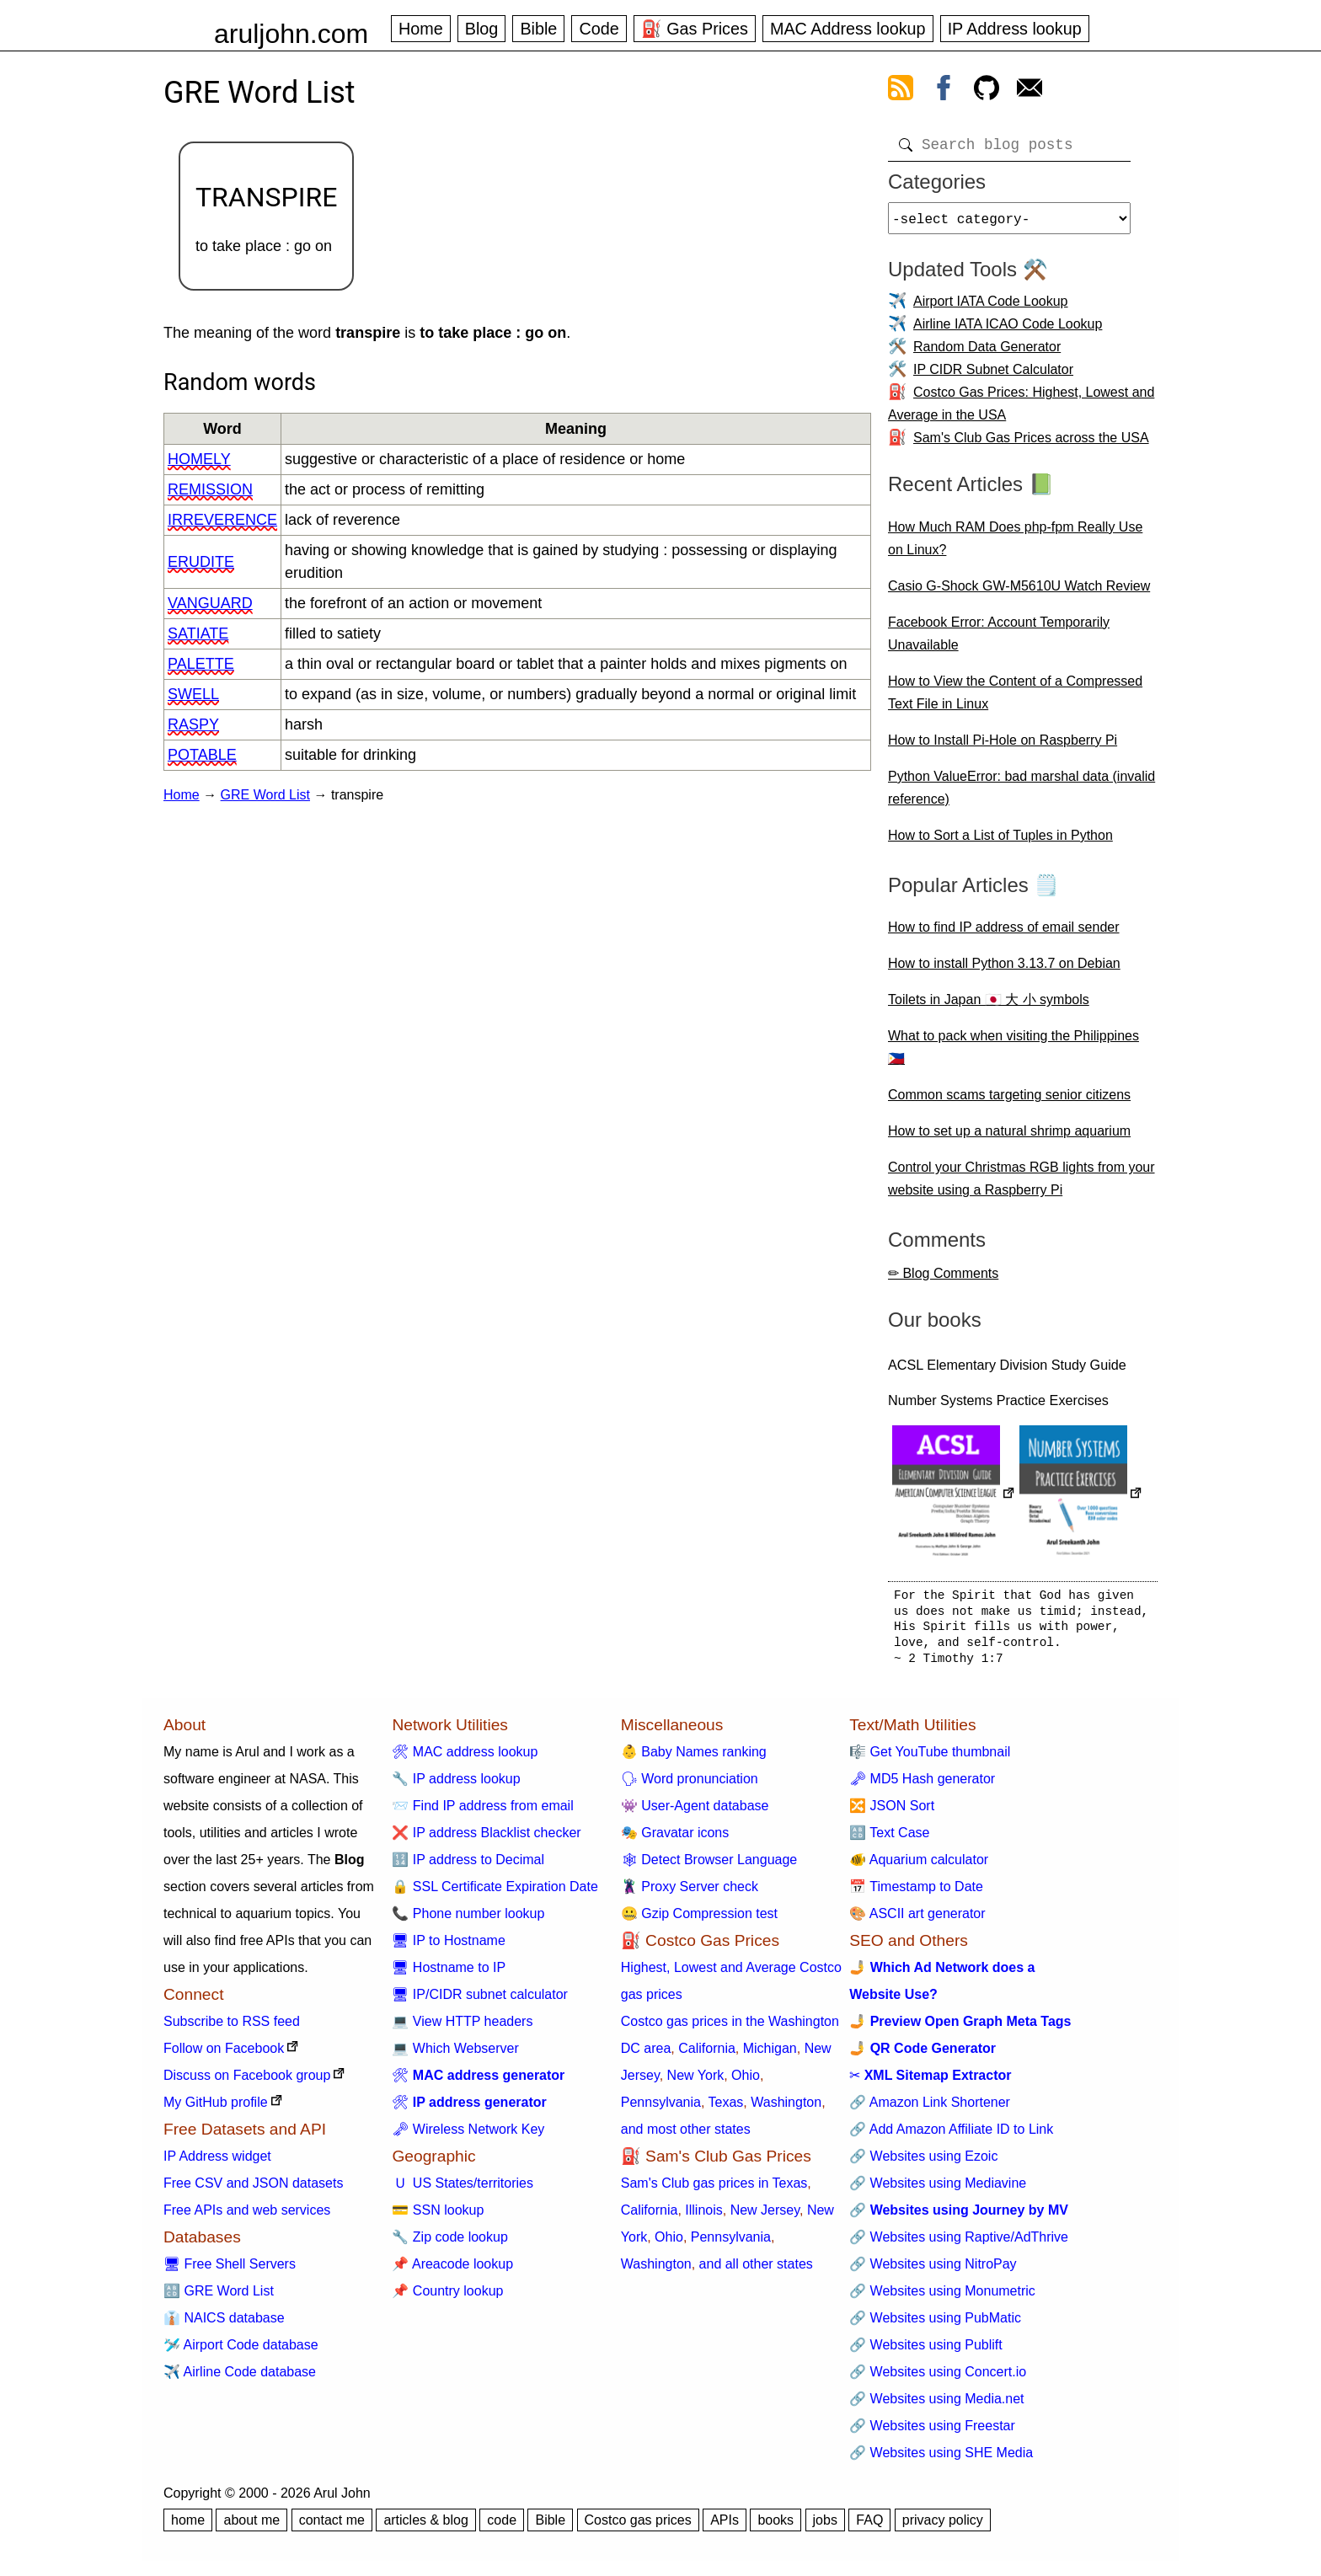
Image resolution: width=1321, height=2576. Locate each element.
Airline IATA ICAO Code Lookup (1007, 330)
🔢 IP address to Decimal (468, 1866)
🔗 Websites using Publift (926, 2351)
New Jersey (765, 2217)
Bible (538, 28)
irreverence (222, 519)
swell (193, 694)
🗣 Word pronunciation (689, 1785)
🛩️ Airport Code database (240, 2351)
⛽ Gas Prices (694, 28)
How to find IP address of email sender (1004, 934)
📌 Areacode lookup (452, 2270)
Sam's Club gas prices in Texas (714, 2190)
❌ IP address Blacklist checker (486, 1839)
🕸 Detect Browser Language (709, 1866)
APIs (724, 2527)
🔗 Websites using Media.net (936, 2405)
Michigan (770, 2055)
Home (420, 28)
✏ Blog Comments (943, 1280)
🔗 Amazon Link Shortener (929, 2109)
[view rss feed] (900, 91)
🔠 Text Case (889, 1839)
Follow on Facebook (223, 2055)
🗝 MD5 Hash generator (922, 1785)
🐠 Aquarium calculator (918, 1866)
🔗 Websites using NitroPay (932, 2270)
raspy (193, 724)
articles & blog (425, 2527)
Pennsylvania (661, 2109)
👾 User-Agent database (695, 1812)
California (706, 2055)
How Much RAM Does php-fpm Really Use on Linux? (1015, 545)
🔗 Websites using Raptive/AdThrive (958, 2244)
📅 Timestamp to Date (916, 1893)
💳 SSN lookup (438, 2217)
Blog (482, 28)
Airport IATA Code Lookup (990, 308)
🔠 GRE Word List (218, 2297)
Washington (786, 2109)
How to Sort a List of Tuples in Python (1000, 842)
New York (696, 2082)
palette (201, 663)
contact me (332, 2527)
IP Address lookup (1015, 28)
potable (202, 754)
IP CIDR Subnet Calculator (993, 376)
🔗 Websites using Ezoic (923, 2163)
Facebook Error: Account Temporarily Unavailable (999, 640)
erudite (201, 561)
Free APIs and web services (246, 2217)
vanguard (210, 603)
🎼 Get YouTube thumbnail (929, 1758)
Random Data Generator (987, 353)
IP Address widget (217, 2163)
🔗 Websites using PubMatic (935, 2324)
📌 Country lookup (447, 2297)
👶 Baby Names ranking (694, 1758)
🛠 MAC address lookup (464, 1758)
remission (210, 489)
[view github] (986, 91)
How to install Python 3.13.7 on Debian (1004, 970)
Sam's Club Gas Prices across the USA (1031, 444)
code (501, 2527)
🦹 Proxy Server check (689, 1893)
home (188, 2527)
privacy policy (942, 2527)
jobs (825, 2527)
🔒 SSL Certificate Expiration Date (494, 1893)
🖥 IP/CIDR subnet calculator (480, 2001)
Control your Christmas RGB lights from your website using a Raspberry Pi (1021, 1185)
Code (598, 28)
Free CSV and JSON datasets (253, 2190)
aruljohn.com (291, 34)
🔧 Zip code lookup (449, 2244)
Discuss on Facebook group (246, 2082)
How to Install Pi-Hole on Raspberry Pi (1002, 747)
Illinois (703, 2217)
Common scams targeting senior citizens (1009, 1101)
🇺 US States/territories (462, 2190)
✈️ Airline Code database (239, 2378)
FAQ (869, 2527)
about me (251, 2527)
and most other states (686, 2136)
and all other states (756, 2270)
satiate (198, 633)
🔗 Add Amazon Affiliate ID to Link (951, 2136)
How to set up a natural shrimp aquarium (1009, 1137)
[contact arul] (1029, 91)
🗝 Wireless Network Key (468, 2136)
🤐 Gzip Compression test (699, 1920)
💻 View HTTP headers (462, 2028)
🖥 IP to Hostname (448, 1947)
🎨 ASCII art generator (917, 1920)
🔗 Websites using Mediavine (937, 2190)
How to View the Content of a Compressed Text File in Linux (1015, 699)
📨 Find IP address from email (482, 1812)
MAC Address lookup (848, 28)
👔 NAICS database (224, 2324)
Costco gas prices (638, 2527)
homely (199, 459)
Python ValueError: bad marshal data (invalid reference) (1021, 794)
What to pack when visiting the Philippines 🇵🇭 (1013, 1053)
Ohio (745, 2082)
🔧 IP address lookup (456, 1785)
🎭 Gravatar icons (675, 1839)
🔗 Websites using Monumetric (942, 2297)
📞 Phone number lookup (468, 1920)
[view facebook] (943, 91)
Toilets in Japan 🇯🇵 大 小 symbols (988, 1006)
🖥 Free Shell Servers (229, 2270)
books (775, 2527)
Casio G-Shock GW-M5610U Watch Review (1019, 592)
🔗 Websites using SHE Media (941, 2459)
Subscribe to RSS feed (231, 2028)
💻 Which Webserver (455, 2055)
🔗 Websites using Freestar (932, 2432)
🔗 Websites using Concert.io (937, 2378)
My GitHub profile (215, 2109)
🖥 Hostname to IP (448, 1974)
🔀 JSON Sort (891, 1812)
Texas (726, 2109)
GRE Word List (265, 795)
